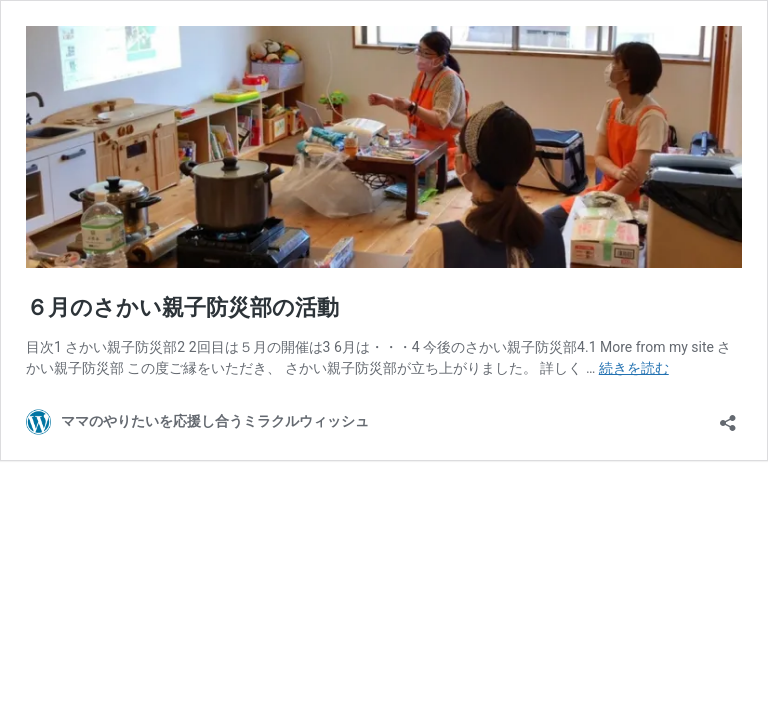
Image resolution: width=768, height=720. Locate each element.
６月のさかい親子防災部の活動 (182, 307)
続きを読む (634, 368)
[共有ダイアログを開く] (728, 416)
